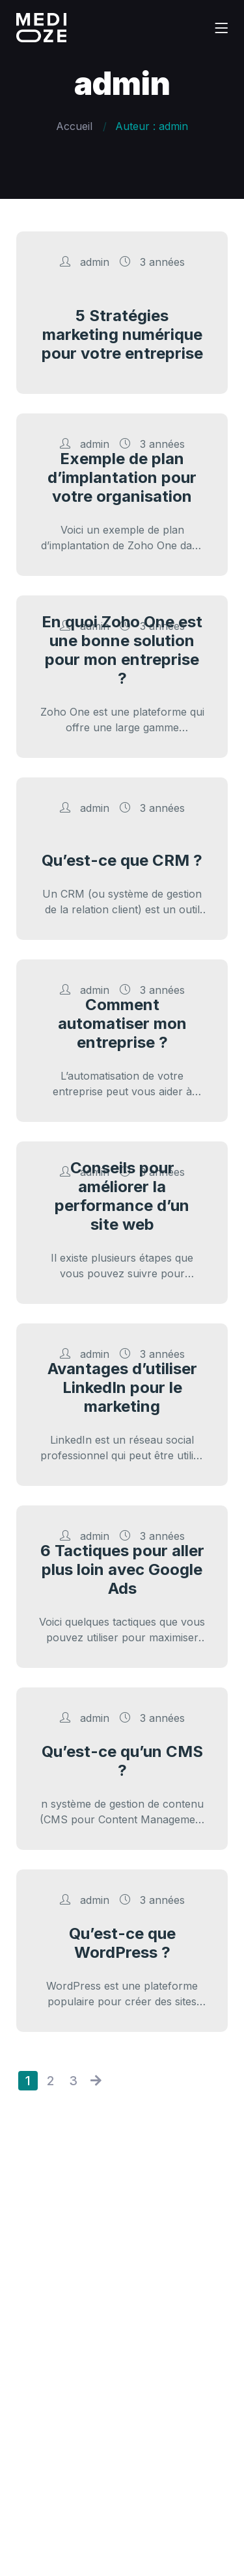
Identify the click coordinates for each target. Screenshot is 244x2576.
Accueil (74, 126)
